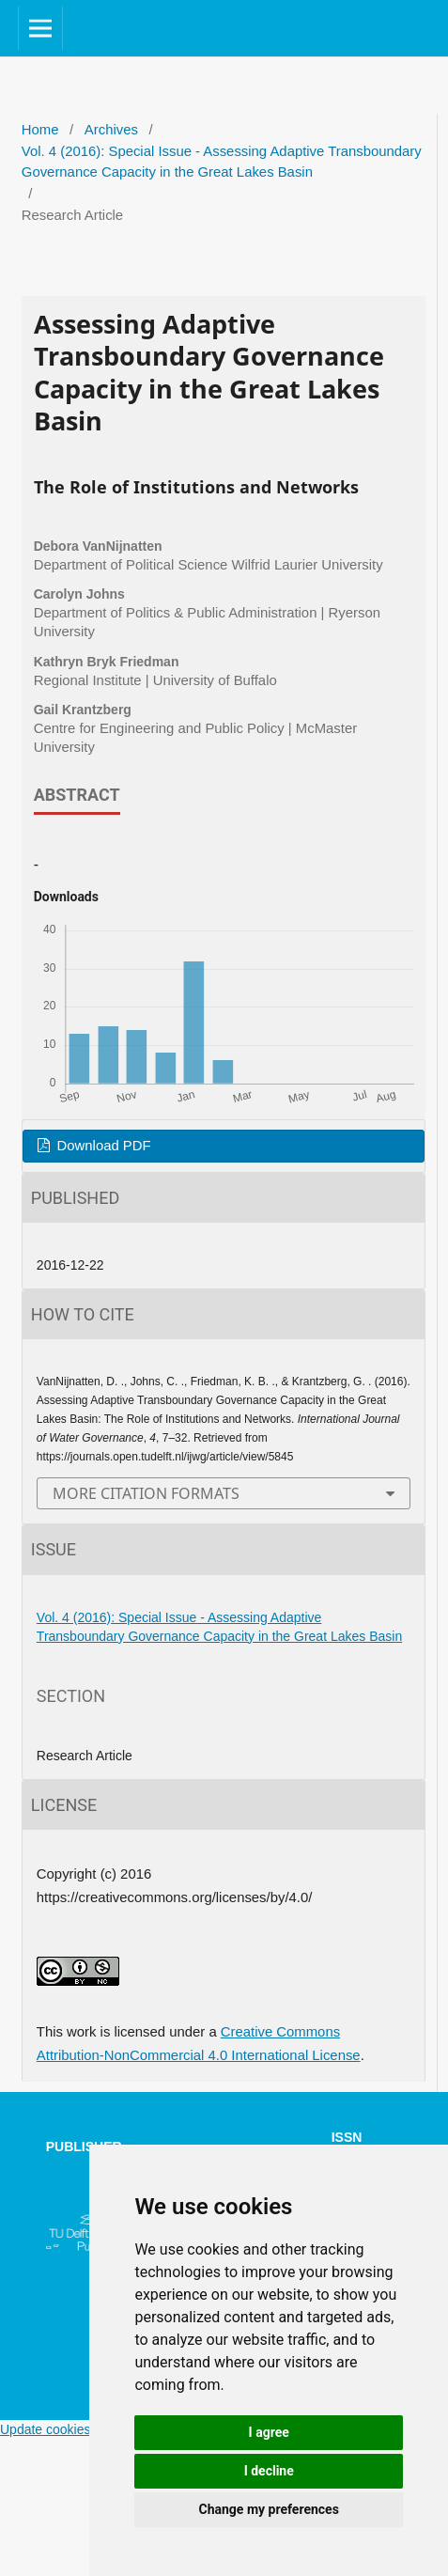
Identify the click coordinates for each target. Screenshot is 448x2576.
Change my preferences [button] (269, 2509)
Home (40, 129)
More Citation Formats (146, 1493)
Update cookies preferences (81, 2429)
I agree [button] (269, 2432)
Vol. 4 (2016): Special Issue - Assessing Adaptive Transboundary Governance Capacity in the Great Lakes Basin (222, 162)
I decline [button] (269, 2470)
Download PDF (101, 1145)
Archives (111, 129)
